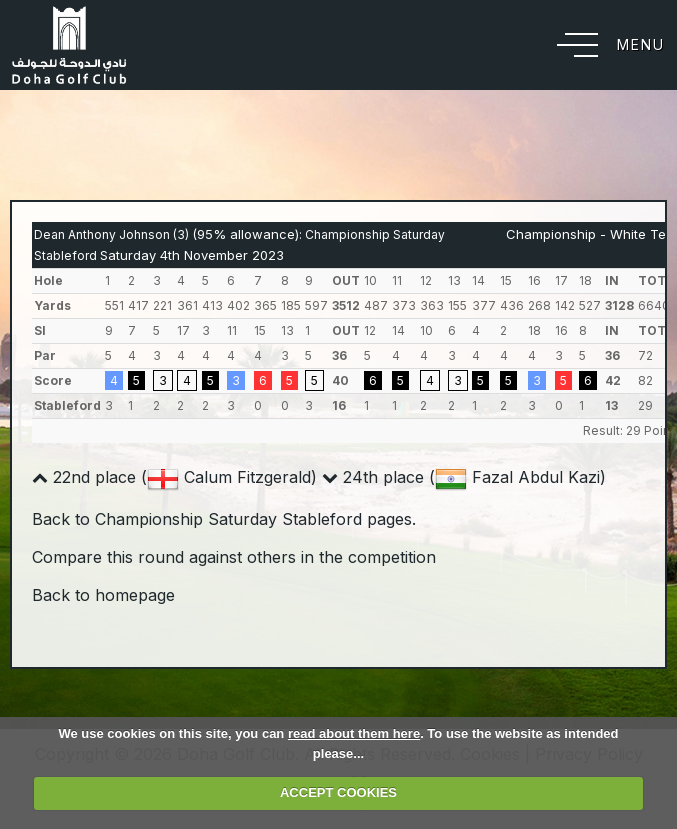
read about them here (354, 733)
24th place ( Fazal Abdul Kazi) (464, 477)
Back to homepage (103, 595)
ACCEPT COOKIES (338, 792)
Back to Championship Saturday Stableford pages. (224, 519)
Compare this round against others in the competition (234, 557)
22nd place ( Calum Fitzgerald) (174, 477)
